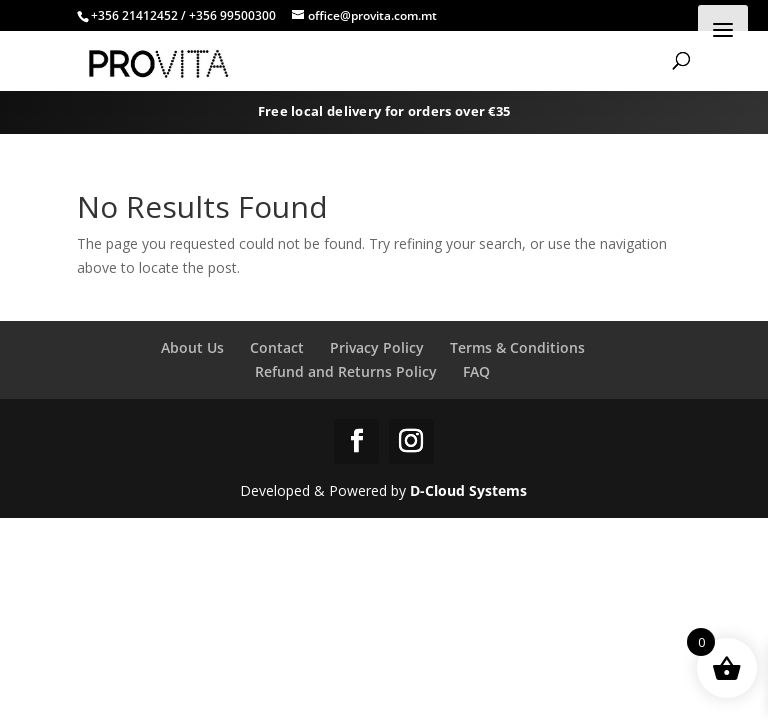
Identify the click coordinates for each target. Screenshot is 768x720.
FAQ (476, 371)
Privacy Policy (377, 347)
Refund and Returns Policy (346, 371)
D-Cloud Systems (468, 490)
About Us (192, 347)
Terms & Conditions (517, 347)
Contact (277, 347)
